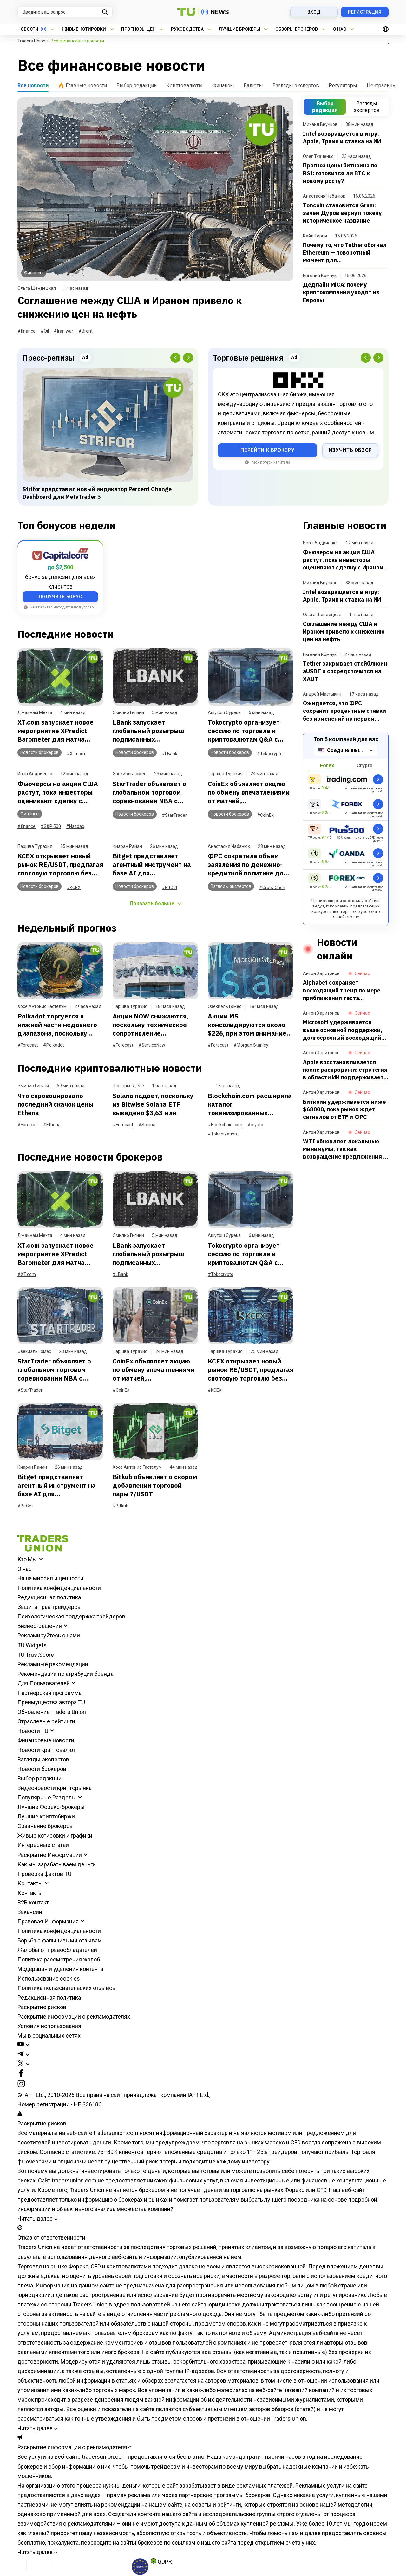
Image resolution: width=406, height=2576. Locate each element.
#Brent (85, 331)
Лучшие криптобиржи (46, 1816)
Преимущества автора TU (51, 1702)
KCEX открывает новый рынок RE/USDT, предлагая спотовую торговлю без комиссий (60, 864)
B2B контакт (33, 1902)
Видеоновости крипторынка (54, 1788)
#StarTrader (174, 815)
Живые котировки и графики (54, 1835)
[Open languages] (385, 29)
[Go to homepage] (42, 1549)
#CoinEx (265, 815)
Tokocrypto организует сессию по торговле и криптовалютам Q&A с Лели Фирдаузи (244, 731)
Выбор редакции (136, 85)
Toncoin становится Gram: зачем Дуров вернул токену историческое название (342, 213)
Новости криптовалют (46, 1750)
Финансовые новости (45, 1740)
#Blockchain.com (225, 1124)
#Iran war (63, 331)
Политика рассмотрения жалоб (58, 1959)
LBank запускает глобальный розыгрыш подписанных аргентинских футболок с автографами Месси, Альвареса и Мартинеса (153, 731)
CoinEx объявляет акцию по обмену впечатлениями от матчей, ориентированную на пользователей (249, 792)
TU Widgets (32, 1645)
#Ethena (52, 1124)
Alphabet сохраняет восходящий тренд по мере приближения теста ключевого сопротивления (341, 990)
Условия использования (49, 2026)
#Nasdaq (75, 826)
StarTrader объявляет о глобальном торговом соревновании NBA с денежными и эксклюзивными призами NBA (152, 792)
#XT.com (76, 753)
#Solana (146, 1124)
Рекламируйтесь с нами (48, 1635)
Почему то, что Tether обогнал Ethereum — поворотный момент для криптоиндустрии (345, 252)
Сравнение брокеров (45, 1826)
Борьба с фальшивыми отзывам (59, 1940)
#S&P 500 (51, 826)
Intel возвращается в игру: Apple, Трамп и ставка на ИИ (342, 137)
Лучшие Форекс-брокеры (51, 1807)
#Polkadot (53, 1045)
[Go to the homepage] (203, 12)
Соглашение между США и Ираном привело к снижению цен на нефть (129, 307)
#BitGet (169, 887)
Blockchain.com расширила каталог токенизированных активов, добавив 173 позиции (250, 1104)
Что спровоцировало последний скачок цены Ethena (55, 1104)
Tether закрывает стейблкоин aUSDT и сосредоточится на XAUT (345, 671)
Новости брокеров (41, 1769)
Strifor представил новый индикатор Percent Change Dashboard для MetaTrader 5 (97, 492)
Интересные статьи (43, 1845)
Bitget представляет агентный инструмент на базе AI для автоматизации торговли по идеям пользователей (152, 864)
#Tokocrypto (270, 753)
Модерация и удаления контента (60, 1969)
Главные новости (82, 85)
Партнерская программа (49, 1692)
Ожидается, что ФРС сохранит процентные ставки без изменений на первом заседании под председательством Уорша (344, 711)
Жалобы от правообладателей (57, 1950)
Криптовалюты (184, 85)
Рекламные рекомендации (52, 1664)
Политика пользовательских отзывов (66, 1988)
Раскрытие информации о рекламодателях (73, 2016)
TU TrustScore (35, 1654)
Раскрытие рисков (41, 2007)
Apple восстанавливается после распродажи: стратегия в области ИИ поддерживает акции (345, 1070)
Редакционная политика (49, 1597)
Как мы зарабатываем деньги (56, 1864)
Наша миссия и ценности (50, 1578)
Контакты (30, 1893)
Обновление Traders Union (51, 1711)
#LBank (169, 753)
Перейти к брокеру (267, 450)
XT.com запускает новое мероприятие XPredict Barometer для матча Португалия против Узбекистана (55, 731)
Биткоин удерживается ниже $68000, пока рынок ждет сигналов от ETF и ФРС (344, 1109)
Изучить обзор (350, 450)
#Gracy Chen (272, 887)
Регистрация (364, 12)
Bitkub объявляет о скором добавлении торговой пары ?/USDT (155, 1485)
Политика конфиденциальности (59, 1587)
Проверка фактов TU (44, 1873)
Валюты (253, 85)
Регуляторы (343, 85)
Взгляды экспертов (295, 85)
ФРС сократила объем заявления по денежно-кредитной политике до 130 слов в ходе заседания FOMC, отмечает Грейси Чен (250, 864)
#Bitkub (120, 1505)
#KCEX (74, 887)
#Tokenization (222, 1133)
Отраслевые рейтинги (46, 1721)
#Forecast (27, 1045)
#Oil (45, 331)
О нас (24, 1568)
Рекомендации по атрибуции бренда (65, 1673)
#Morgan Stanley (250, 1045)
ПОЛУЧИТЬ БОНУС (60, 596)
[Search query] (65, 12)
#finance (26, 331)
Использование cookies (48, 1978)
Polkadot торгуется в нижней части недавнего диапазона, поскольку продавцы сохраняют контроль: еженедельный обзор (58, 1025)
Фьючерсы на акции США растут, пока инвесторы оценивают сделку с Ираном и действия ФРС (57, 792)
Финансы (223, 85)
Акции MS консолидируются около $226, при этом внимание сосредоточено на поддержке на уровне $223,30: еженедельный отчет (247, 1025)
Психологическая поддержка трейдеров (71, 1616)
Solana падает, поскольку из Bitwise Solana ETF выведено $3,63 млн (153, 1104)
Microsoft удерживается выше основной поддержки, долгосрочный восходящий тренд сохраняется (342, 1030)
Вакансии (29, 1912)
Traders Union (31, 40)
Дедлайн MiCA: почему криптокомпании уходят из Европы (341, 292)
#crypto (255, 1124)
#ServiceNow (151, 1045)
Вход (314, 12)
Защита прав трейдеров (49, 1606)
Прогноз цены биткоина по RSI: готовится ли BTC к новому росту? (340, 173)
